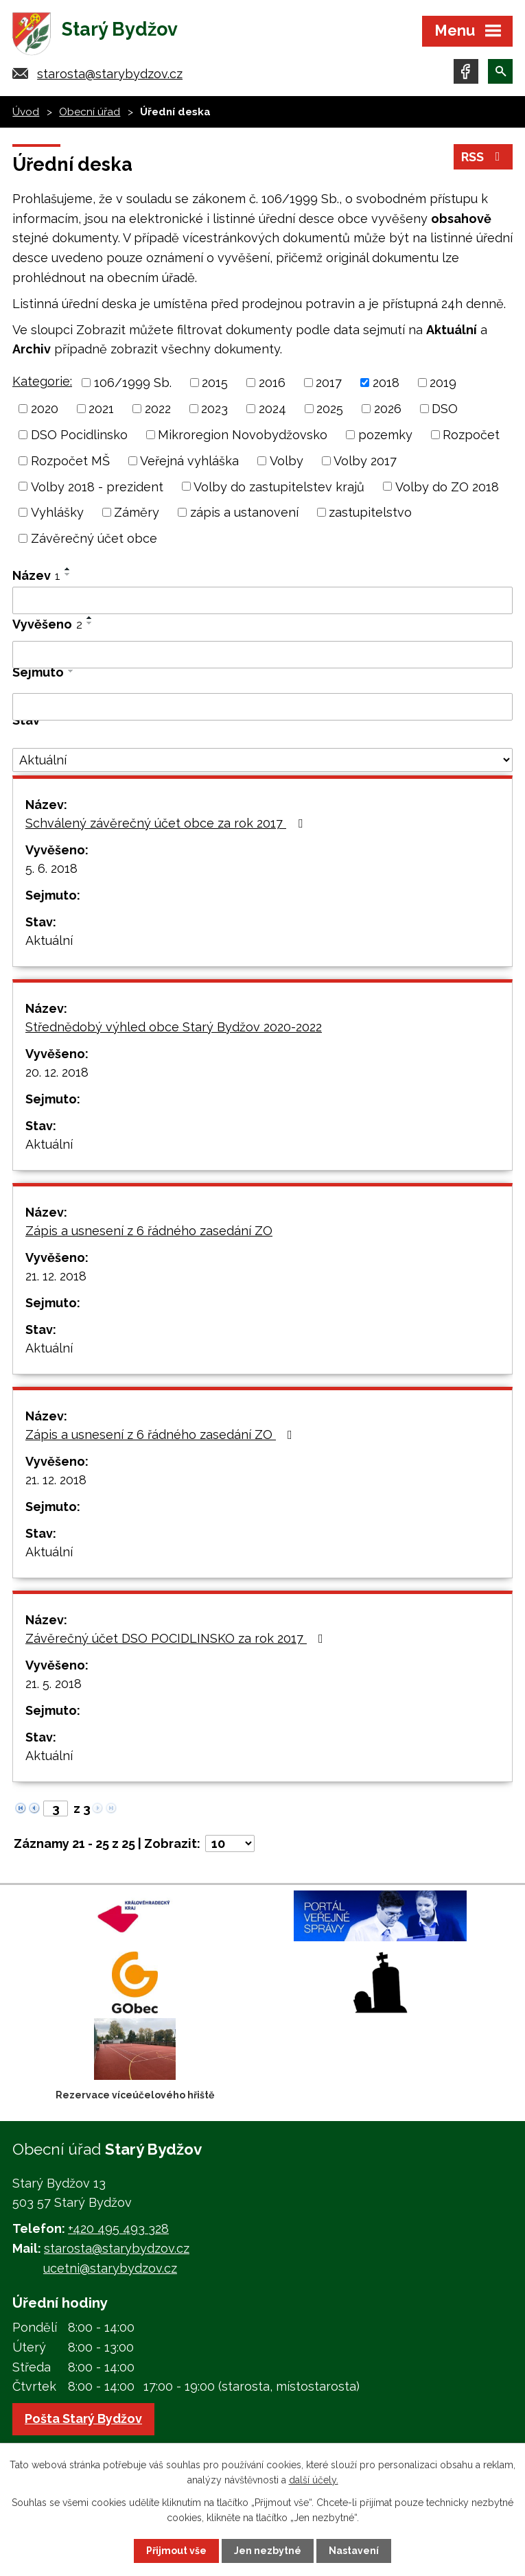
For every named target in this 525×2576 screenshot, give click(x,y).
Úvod (25, 112)
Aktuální (49, 940)
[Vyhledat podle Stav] (262, 760)
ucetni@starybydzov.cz (110, 2268)
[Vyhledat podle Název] (262, 600)
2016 (272, 382)
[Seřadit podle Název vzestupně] (67, 569)
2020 (44, 408)
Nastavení (354, 2550)
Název (36, 575)
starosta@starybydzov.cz (110, 74)
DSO (445, 408)
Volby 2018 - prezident (97, 486)
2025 (329, 408)
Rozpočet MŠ (70, 461)
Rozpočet (471, 435)
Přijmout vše (176, 2550)
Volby (286, 461)
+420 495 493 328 (118, 2228)
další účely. (313, 2479)
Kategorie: (42, 381)
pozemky (385, 435)
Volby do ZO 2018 (447, 486)
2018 (386, 382)
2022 (158, 408)
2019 (443, 382)
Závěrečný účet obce (94, 538)
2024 (272, 408)
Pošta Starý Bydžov (83, 2418)
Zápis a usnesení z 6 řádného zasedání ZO (148, 1230)
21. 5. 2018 (53, 1683)
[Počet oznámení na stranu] (230, 1843)
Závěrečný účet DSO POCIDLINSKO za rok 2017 (177, 1638)
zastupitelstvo (370, 512)
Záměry (136, 512)
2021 (101, 408)
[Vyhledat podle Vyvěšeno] (262, 654)
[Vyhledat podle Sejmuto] (262, 707)
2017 (329, 382)
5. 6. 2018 (51, 868)
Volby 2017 (365, 461)
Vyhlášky (57, 512)
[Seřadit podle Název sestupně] (67, 574)
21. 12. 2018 (55, 1276)
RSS (483, 157)
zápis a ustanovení (244, 512)
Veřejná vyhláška (189, 461)
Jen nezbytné (267, 2550)
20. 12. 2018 (57, 1072)
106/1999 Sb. (133, 382)
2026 (387, 408)
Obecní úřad (89, 112)
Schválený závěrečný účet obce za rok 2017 (166, 823)
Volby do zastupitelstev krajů (279, 486)
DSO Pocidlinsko (79, 435)
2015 (215, 382)
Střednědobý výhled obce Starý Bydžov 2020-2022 (173, 1027)
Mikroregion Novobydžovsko (242, 435)
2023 (214, 408)
